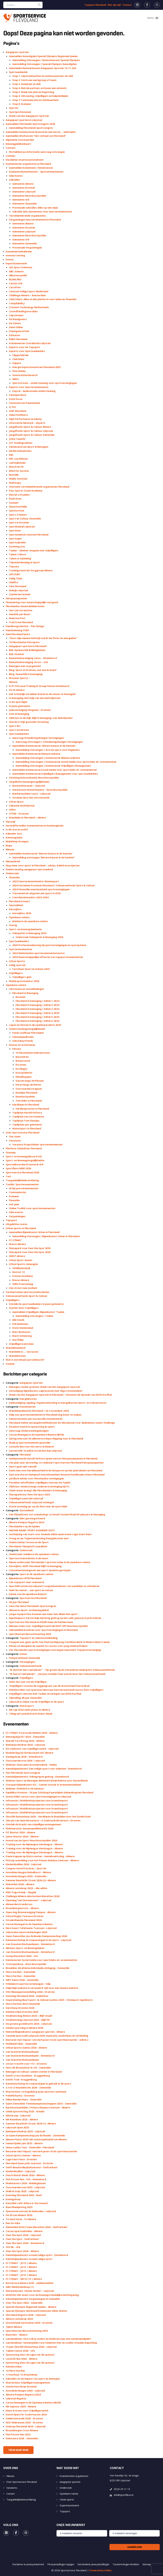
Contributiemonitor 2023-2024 (30, 897)
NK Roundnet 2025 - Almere (22, 2119)
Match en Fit (16, 466)
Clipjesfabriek (20, 355)
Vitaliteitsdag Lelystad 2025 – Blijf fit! (28, 2019)
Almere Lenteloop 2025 (19, 2318)
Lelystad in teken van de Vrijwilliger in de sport (36, 1701)
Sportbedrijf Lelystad (22, 526)
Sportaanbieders (19, 733)
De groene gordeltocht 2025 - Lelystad (29, 2023)
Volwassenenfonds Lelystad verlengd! (31, 1502)
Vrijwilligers (16, 973)
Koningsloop (13, 2199)
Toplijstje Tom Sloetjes (25, 1120)
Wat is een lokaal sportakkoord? (25, 1359)
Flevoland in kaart (19, 901)
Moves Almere (17, 1244)
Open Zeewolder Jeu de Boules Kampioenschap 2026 (36, 1936)
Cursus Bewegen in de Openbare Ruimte (29, 1924)
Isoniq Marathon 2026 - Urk (22, 1956)
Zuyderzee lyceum (19, 594)
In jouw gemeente (19, 706)
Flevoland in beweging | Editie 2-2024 (37, 1005)
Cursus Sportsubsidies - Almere (24, 2231)
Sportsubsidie (17, 542)
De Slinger (21, 1068)
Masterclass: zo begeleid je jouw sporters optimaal (36, 2091)
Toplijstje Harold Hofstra (27, 1112)
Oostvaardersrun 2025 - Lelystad (25, 2187)
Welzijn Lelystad (18, 590)
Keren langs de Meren (28, 1084)
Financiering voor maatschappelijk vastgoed (32, 602)
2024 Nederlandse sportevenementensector (38, 953)
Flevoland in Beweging (25, 993)
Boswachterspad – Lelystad (28, 785)
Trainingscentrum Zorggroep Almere (31, 570)
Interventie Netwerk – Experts (27, 422)
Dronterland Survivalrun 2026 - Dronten (29, 2322)
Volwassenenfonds (30, 1665)
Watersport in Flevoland (26, 1128)
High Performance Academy (25, 419)
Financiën (14, 877)
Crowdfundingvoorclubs (23, 311)
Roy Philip (17, 1339)
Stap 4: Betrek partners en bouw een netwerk (39, 88)
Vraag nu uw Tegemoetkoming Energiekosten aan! (39, 1538)
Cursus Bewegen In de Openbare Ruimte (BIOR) (33, 2402)
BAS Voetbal (16, 654)
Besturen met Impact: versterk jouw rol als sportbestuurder (41, 2151)
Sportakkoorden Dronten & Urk (24, 1164)
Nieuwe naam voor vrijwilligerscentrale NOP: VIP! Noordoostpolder (48, 1626)
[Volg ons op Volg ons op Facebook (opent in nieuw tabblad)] (147, 5)
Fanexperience (17, 394)
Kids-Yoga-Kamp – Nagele (21, 1892)
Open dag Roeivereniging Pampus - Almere (30, 1912)
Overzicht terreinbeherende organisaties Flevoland (39, 486)
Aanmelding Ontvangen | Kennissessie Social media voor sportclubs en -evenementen (66, 761)
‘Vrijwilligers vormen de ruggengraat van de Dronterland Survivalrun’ (49, 1685)
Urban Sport (16, 801)
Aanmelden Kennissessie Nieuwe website (36, 753)
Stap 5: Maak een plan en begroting (33, 92)
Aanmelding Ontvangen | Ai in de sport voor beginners (48, 749)
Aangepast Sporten (31, 1382)
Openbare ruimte (19, 917)
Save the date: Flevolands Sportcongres (32, 1606)
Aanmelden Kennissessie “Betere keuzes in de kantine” (44, 745)
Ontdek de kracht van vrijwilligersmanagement (33, 1824)
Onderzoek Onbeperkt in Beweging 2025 (39, 937)
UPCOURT (14, 574)
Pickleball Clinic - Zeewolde (21, 2043)
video (12, 809)
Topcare (14, 566)
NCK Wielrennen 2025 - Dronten (24, 2422)
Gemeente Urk (20, 199)
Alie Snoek (18, 1319)
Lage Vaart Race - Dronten (21, 2159)
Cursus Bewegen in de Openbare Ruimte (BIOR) (36, 1434)
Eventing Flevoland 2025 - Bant (24, 2195)
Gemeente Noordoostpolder (29, 195)
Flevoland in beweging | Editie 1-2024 (37, 1000)
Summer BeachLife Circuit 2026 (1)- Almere (31, 2123)
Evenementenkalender (19, 251)
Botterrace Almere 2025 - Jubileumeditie (29, 2283)
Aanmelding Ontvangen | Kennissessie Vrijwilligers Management (53, 765)
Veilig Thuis (15, 578)
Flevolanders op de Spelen (24, 1526)
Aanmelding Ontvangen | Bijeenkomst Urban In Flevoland (45, 1236)
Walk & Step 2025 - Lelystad (22, 2191)
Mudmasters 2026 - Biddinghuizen (25, 2183)
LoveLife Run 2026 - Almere (21, 2358)
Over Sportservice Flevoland (22, 1132)
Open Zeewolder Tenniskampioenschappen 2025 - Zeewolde (41, 2103)
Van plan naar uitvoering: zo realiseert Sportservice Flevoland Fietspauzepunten (56, 1462)
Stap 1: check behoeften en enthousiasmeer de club (42, 76)
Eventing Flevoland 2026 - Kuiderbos (27, 1996)
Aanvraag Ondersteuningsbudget (29, 1430)
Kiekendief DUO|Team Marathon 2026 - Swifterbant (36, 2227)
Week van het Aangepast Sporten (29, 115)
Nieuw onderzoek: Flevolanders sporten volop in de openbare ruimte (49, 1562)
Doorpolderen (24, 1072)
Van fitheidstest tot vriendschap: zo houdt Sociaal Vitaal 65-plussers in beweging (57, 1514)
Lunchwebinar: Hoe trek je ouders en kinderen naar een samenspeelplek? (48, 2338)
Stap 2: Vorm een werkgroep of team (34, 80)
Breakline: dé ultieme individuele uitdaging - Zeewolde (37, 1968)
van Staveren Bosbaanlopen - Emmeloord (30, 1944)
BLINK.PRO (15, 279)
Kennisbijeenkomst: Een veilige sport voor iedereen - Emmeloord (44, 1768)
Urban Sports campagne (23, 1264)
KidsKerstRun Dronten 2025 (22, 2011)
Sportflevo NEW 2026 (18, 1168)
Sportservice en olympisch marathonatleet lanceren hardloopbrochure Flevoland (57, 1474)
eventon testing (15, 255)
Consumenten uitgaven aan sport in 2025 (36, 893)
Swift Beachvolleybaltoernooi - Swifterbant (31, 2167)
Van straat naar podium (23, 1287)
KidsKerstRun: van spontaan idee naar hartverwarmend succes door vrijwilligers (56, 1689)
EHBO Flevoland (18, 339)
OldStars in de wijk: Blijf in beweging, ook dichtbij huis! (40, 717)
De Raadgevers (18, 319)
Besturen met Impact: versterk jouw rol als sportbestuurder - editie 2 (47, 2039)
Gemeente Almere (22, 183)
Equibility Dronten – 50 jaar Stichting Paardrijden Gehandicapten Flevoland (49, 1792)
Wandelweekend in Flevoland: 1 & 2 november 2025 (39, 1410)
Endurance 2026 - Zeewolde (22, 2438)
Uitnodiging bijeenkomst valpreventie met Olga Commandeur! (45, 1390)
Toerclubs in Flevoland (29, 1100)
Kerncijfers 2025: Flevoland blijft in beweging (35, 1566)
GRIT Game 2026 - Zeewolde (22, 1979)
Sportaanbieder (18, 72)
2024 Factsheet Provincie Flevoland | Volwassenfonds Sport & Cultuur (53, 885)
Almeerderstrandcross (19, 1904)
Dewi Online (16, 327)
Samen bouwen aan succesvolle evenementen (36, 1418)
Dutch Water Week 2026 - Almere (25, 2175)
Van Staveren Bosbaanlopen (22, 2059)
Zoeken (10, 1363)
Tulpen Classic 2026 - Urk (20, 2350)
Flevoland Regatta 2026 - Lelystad (26, 2314)
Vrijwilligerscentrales (21, 1343)
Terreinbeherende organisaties (27, 215)
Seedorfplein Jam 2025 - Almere (24, 2143)
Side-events (16, 1212)
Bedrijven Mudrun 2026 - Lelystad (25, 1744)
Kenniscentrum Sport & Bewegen (28, 446)
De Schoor (15, 323)
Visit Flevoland (17, 586)
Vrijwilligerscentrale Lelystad (26, 1498)
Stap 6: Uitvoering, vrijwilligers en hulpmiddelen (40, 95)
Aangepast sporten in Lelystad (24, 120)
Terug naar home (18, 2450)
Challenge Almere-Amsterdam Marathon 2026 (33, 1896)
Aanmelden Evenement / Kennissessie (31, 167)
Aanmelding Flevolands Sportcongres (31, 127)
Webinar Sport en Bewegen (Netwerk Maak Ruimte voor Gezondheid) (47, 1780)
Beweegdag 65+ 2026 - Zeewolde (25, 1736)
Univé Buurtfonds (22, 1040)
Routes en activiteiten (22, 1044)
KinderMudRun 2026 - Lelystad (23, 1864)
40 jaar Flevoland (19, 1602)
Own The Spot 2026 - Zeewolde (24, 2302)
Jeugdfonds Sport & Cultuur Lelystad (31, 430)
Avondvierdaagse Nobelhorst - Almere (28, 1872)
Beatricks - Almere (16, 2334)
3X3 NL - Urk (13, 2247)
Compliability (17, 303)
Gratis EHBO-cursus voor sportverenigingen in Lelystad (38, 1796)
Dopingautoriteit (19, 331)
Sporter (13, 107)
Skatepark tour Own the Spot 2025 (30, 1248)
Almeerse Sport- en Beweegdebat (29, 1610)
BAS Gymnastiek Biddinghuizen (27, 650)
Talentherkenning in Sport (24, 562)
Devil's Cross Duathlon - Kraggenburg (28, 2075)
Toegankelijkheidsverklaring (22, 1180)
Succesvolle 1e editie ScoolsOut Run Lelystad (35, 1450)
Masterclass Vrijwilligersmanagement (28, 2382)
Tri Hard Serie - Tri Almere (21, 2219)
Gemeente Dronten (23, 187)
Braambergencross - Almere (22, 1908)
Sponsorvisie (16, 510)
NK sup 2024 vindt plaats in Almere (29, 1709)
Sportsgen (15, 538)
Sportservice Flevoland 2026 (22, 1172)
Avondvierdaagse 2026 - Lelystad (25, 2390)
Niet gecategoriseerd (32, 1518)
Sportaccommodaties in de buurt (28, 1558)
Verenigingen (27, 1661)
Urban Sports (17, 961)
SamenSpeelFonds (23, 1036)
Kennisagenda (14, 837)
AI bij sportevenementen (23, 1188)
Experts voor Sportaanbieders (27, 351)
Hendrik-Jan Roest (19, 614)
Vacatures (15, 1140)
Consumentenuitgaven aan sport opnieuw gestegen (40, 1570)
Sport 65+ (15, 725)
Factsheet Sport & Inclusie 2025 (31, 969)
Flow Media (19, 371)
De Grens (21, 1064)
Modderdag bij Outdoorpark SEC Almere (29, 1752)
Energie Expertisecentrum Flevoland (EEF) (36, 367)
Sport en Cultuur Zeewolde (25, 518)
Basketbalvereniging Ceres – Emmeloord (33, 658)
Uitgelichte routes (16, 1224)
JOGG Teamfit (17, 438)
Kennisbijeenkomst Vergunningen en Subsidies (33, 2298)
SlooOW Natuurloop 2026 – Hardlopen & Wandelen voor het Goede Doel (48, 1816)
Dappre (16, 363)
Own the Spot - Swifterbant (22, 2239)
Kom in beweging (19, 713)
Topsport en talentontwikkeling (38, 1637)
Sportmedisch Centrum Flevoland (28, 534)
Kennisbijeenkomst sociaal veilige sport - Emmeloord (37, 2255)
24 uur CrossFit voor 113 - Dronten (26, 2063)
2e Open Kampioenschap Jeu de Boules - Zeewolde (35, 2135)
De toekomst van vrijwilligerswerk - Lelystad (32, 1748)
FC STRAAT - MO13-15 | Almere (24, 2278)
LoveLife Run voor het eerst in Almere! (31, 1446)
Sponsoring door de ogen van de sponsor (30, 2354)
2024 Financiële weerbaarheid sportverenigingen (41, 889)
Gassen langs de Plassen (30, 1080)
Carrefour (15, 287)
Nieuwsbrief (13, 861)
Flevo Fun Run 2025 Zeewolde (23, 2003)
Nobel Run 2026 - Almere (20, 1884)
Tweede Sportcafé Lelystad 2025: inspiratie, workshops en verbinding (47, 2035)
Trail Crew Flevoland (21, 622)
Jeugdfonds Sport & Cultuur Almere (30, 426)
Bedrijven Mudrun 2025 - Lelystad (25, 2131)
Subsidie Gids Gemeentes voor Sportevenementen (42, 211)
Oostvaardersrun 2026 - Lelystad (25, 1760)
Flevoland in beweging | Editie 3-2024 (37, 1008)
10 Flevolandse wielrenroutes (33, 1052)
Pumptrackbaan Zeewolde (24, 1657)
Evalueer (14, 1196)
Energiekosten (27, 1398)
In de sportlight (18, 701)
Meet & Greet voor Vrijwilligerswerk (27, 2410)
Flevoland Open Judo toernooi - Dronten (29, 2163)
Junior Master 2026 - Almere (22, 1836)
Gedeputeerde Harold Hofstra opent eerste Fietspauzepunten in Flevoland (53, 1458)
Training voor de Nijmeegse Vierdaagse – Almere (34, 1844)
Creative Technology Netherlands (29, 307)
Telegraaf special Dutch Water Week (30, 1713)
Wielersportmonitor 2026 (24, 981)
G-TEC (12, 407)
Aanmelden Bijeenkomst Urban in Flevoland (34, 1232)
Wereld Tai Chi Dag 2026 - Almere (25, 1740)
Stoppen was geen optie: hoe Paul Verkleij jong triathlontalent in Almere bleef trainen (59, 1642)
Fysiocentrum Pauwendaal (24, 402)
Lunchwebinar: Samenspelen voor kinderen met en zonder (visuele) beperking (51, 2342)
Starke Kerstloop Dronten (21, 2386)
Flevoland (25, 1454)
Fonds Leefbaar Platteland (28, 1032)
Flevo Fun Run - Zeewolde (20, 1971)
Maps (9, 845)
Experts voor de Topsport (24, 347)
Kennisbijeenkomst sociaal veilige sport (29, 2259)
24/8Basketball (21, 1268)
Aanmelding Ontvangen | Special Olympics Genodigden (44, 64)
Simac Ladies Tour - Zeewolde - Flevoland (30, 2147)
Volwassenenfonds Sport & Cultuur (26, 1295)
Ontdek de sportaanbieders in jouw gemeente (36, 1304)
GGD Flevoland (17, 410)
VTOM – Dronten (19, 813)
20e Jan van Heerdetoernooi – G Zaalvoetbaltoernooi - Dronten (43, 1820)
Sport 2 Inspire (18, 514)
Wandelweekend (15, 1347)
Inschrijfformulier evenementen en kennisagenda (34, 825)
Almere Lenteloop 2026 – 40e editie (26, 1888)
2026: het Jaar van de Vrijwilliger (28, 1681)
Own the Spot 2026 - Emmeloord (25, 2243)
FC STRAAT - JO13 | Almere (21, 2263)
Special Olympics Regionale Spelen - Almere (31, 2306)
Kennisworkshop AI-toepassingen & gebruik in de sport (38, 2083)
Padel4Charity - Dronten (20, 2095)
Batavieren (22, 1056)
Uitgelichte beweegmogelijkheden (29, 781)
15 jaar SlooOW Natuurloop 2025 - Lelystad (31, 2346)
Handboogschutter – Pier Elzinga (25, 626)
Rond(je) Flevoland (26, 1092)
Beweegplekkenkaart (18, 143)
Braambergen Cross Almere (22, 2430)
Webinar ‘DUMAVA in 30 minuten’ (25, 1788)
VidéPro (13, 582)
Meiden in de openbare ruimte (30, 921)
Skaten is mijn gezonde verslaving (29, 721)
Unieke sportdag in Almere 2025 (24, 2027)
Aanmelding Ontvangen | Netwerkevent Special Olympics (46, 60)
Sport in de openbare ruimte (36, 1574)
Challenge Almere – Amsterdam (27, 295)
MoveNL (14, 474)
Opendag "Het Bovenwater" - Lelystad (28, 1900)
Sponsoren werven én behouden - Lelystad (31, 2211)
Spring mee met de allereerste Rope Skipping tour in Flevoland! (46, 1438)
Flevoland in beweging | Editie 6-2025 (37, 1020)
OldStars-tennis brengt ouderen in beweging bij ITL (39, 1486)
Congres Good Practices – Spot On (26, 1868)
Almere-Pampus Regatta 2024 (26, 1522)
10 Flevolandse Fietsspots (24, 642)
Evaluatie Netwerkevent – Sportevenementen (36, 171)
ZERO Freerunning (22, 1284)
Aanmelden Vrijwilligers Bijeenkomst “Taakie (38, 1312)
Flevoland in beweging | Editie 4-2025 (37, 1013)
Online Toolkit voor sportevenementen (32, 1208)
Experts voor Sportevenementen (28, 387)
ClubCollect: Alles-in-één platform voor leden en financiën (42, 299)
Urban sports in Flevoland (21, 1228)
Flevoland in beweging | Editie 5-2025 (37, 1016)
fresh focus (15, 399)
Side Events (16, 175)
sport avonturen (19, 729)
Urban (23, 1654)
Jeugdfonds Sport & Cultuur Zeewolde (31, 434)
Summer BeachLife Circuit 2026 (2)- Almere (31, 1880)
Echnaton (14, 335)
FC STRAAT (15, 1240)
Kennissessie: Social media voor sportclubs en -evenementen (41, 1960)
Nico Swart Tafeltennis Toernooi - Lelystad (31, 1928)
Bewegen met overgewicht (25, 666)
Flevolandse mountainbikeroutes (25, 606)
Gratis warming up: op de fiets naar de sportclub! (38, 1506)
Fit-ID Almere (16, 690)
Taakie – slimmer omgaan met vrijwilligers (33, 550)
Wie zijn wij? (114, 4)
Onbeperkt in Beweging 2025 (29, 933)
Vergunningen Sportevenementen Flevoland (35, 219)
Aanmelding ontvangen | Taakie (34, 1315)
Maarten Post (17, 618)
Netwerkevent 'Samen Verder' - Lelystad (30, 2290)
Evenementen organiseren (74, 2476)
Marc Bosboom (21, 1331)
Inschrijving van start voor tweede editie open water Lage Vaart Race (50, 1534)
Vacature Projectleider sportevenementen (37, 1144)
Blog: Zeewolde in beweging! (26, 674)
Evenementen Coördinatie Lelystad (29, 343)
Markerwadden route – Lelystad (31, 793)
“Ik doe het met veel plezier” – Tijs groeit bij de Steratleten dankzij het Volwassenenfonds (62, 1669)
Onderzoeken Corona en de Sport (29, 1542)
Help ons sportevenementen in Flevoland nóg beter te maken (45, 1414)
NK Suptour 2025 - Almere (21, 2406)
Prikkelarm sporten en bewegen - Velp (28, 1983)
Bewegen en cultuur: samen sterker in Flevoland (34, 2071)
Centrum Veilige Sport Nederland (28, 291)
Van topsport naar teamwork (26, 1582)
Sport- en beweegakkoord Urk (24, 1156)
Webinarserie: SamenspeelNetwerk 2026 (30, 1828)
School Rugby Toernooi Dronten (24, 1916)
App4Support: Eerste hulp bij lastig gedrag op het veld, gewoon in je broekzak (55, 1618)
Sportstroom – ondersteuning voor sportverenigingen (44, 383)
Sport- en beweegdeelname (25, 929)
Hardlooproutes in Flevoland (32, 1108)
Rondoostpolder (25, 1096)
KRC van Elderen (18, 458)
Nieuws (10, 849)
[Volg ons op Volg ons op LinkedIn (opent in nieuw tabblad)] (137, 5)
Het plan (14, 1204)
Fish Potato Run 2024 (18, 2434)
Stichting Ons (17, 546)
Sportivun (15, 530)
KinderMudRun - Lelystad (20, 2171)
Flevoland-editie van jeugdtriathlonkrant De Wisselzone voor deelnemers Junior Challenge (62, 1422)
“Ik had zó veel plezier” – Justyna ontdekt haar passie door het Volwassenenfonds (57, 1673)
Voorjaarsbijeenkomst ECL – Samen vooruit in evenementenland (43, 1784)
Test (8, 1176)
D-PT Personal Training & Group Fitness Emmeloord (39, 686)
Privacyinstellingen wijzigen (60, 2564)
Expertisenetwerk (16, 263)
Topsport (11, 1220)
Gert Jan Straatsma (20, 610)
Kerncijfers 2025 (21, 913)
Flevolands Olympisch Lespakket (28, 1546)
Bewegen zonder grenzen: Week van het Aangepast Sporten (44, 1386)
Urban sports (67, 2499)
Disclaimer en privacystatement (25, 159)
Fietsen (16, 1048)
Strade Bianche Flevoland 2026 (24, 1920)
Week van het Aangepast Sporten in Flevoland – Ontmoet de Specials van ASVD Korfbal (60, 1394)
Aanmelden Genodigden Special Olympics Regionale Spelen (43, 56)
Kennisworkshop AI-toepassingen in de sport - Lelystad (38, 1940)
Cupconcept (16, 315)
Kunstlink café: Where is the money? (27, 2203)
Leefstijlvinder (17, 462)
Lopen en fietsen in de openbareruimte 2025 (35, 1024)
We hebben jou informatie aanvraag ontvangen (37, 151)
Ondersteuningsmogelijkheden (27, 1028)
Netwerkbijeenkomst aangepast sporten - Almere (35, 2031)
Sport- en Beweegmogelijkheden (25, 1160)
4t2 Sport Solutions (20, 267)
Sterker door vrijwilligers (23, 1307)
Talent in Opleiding (20, 558)
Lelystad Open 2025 (17, 2127)
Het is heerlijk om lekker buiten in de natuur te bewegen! (42, 694)
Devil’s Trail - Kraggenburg (21, 2079)
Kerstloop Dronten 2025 (20, 2007)
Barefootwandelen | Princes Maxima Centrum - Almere (38, 2107)
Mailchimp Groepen (17, 841)
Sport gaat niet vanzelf (22, 1466)
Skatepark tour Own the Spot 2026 (30, 1252)
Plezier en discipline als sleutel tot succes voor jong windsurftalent (48, 1645)
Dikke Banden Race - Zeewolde (24, 2099)
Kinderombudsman (20, 450)
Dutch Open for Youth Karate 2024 (26, 2414)
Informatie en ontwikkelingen (26, 988)
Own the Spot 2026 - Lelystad (23, 2235)
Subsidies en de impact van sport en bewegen (33, 2378)
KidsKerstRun (14, 2366)
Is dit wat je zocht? (17, 829)
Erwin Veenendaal (22, 1327)
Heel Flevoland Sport (18, 634)
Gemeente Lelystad (23, 191)
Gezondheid (16, 905)
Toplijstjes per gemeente (27, 1124)
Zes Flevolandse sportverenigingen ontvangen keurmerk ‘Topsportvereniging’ (55, 1649)
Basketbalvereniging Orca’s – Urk (28, 662)
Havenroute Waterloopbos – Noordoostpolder (40, 789)
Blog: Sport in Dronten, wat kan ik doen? (33, 670)
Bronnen (20, 997)
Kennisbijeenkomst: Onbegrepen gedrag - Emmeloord (37, 1776)
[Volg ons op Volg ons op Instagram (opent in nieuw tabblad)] (157, 5)
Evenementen (27, 1406)
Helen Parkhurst (18, 414)
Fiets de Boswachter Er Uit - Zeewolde (28, 2067)
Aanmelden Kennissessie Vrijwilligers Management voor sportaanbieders (55, 773)
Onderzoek (12, 873)
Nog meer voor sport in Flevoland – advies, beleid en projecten (43, 865)
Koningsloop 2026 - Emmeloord (24, 1756)
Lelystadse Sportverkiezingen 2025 (26, 1932)
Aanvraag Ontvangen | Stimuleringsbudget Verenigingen (49, 741)
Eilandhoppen (23, 1076)
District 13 (18, 1272)
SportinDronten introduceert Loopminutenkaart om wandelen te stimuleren (54, 1586)
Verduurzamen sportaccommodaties (27, 1292)
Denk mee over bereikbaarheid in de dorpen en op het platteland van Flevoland (55, 1470)
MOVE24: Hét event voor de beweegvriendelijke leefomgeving (42, 2294)
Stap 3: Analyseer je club (26, 84)
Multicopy (15, 482)
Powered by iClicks (100, 2570)
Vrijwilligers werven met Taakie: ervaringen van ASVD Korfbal (45, 1693)
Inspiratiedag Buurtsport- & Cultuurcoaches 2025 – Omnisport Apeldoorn (49, 1999)
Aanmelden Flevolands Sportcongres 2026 (30, 123)
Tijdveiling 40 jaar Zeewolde (25, 1697)
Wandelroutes (17, 1355)
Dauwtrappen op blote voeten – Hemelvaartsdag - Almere (40, 1856)
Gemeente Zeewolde (24, 203)
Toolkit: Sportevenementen (22, 1184)
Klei (11, 454)
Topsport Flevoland (95, 4)
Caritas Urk (15, 283)
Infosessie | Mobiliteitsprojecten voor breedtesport (37, 1800)
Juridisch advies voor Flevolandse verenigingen (36, 1478)
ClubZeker (18, 359)
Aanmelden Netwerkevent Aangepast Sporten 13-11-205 (42, 68)
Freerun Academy (22, 1276)
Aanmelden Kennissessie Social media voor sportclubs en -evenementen (54, 769)
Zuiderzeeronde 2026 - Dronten (24, 2418)
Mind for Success (19, 470)
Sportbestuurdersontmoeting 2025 (30, 1634)
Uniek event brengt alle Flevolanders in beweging (38, 1490)
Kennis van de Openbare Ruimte (27, 1594)
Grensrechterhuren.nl (24, 375)
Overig (13, 925)
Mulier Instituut (18, 478)
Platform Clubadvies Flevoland (24, 1148)
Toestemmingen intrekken (126, 2564)
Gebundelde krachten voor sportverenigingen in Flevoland (43, 1629)
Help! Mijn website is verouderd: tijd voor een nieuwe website (42, 1987)
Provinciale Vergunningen (27, 247)
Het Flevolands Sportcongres (23, 1772)
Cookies (10, 155)
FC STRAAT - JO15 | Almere (21, 2275)
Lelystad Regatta (16, 2398)
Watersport (26, 1705)
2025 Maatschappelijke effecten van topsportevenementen (47, 957)
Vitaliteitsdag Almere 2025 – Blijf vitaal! (29, 2015)
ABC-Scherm (16, 271)
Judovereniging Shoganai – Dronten (30, 709)
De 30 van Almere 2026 (19, 2215)
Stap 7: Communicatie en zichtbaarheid (35, 100)
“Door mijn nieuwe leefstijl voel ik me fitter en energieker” (43, 638)
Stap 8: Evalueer (21, 103)
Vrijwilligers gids (21, 977)
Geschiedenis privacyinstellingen (93, 2564)
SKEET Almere (17, 1256)
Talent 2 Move (17, 554)
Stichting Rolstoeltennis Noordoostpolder (34, 777)
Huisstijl (10, 821)
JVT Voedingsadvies (20, 442)
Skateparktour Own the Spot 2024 (29, 1494)
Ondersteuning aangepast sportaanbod (29, 869)
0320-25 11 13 (122, 2489)
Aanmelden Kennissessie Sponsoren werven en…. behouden (40, 131)
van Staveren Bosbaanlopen (22, 2051)
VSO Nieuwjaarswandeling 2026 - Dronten (30, 1991)
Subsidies (14, 179)
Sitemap (11, 1152)
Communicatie (17, 1192)
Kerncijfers (15, 909)
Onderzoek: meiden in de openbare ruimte (34, 1554)
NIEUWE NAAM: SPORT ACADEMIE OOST (32, 1530)
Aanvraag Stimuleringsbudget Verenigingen (38, 737)
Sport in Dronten (19, 522)
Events (10, 259)
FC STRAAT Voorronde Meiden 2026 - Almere (32, 1732)
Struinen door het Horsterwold (30, 797)
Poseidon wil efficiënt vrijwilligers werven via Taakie (39, 1482)
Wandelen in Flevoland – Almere (27, 817)
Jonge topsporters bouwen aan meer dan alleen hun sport (43, 1614)
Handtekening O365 (17, 630)
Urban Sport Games (20, 1260)
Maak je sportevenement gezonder (30, 1442)
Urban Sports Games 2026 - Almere (26, 2047)
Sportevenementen (20, 949)
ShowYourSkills (18, 506)
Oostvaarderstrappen (29, 1088)
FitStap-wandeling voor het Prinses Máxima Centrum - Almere (42, 1860)
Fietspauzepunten (16, 598)
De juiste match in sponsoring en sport (32, 1426)
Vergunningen (17, 1216)
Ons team (14, 1136)
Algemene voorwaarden (20, 139)
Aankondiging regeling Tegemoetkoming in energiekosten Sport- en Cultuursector (58, 1402)
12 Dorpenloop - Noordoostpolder (26, 1964)
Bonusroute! (23, 1060)
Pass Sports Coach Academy (25, 490)
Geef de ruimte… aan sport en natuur (31, 1590)
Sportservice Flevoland (33, 1598)
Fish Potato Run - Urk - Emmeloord (26, 2179)
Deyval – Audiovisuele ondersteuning (33, 391)
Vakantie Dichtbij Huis (22, 805)
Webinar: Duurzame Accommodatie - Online (31, 1764)
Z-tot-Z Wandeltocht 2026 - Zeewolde (28, 2087)
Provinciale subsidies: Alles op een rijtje (35, 207)
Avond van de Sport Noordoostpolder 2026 (31, 1840)
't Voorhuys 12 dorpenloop (21, 2374)
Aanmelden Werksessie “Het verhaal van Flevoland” (36, 135)
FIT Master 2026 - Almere (20, 1832)
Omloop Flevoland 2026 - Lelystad (25, 2426)
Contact (127, 4)
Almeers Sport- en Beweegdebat (25, 1948)
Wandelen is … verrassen (23, 1351)
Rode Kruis (15, 498)
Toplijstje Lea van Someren (28, 1116)
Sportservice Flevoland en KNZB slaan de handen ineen (41, 1622)
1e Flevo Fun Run (15, 2370)
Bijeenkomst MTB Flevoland (25, 1578)
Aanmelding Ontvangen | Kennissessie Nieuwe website (48, 757)
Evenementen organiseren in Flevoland (28, 163)
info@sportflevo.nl (123, 2495)
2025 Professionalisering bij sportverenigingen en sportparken (49, 945)
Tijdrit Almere (14, 2326)
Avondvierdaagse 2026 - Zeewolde (26, 1876)
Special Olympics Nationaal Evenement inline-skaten (36, 2310)
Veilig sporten (17, 965)
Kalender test (14, 833)
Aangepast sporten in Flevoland (27, 646)
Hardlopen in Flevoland (25, 1104)
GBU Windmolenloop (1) (20, 2286)
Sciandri (13, 502)
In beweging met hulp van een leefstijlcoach (34, 698)
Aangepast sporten (17, 52)
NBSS (15, 379)
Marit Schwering (22, 1335)
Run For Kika (13, 2223)
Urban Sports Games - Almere (23, 2155)
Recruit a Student (19, 494)
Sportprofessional (20, 112)
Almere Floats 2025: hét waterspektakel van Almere (36, 2139)
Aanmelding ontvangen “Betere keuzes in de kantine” (43, 857)
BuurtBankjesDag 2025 (19, 2207)
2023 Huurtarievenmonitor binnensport (35, 881)
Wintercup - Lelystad (18, 2115)
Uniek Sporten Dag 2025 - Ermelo (25, 2111)
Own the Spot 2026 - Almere (22, 2251)
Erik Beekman (20, 1323)
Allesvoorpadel (18, 275)
